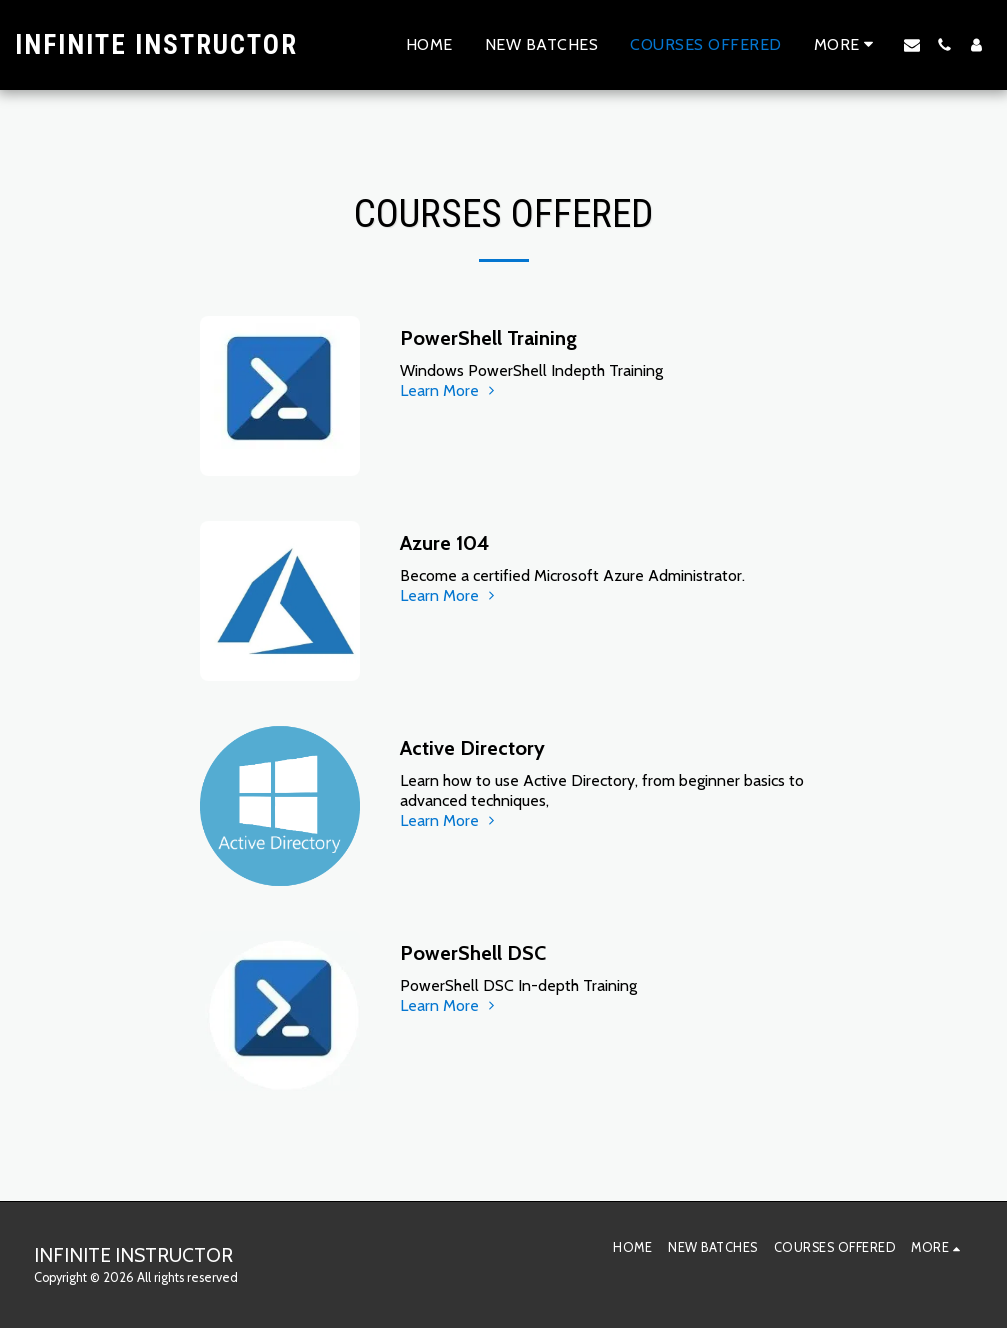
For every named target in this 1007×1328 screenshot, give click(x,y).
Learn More (449, 390)
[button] (912, 45)
